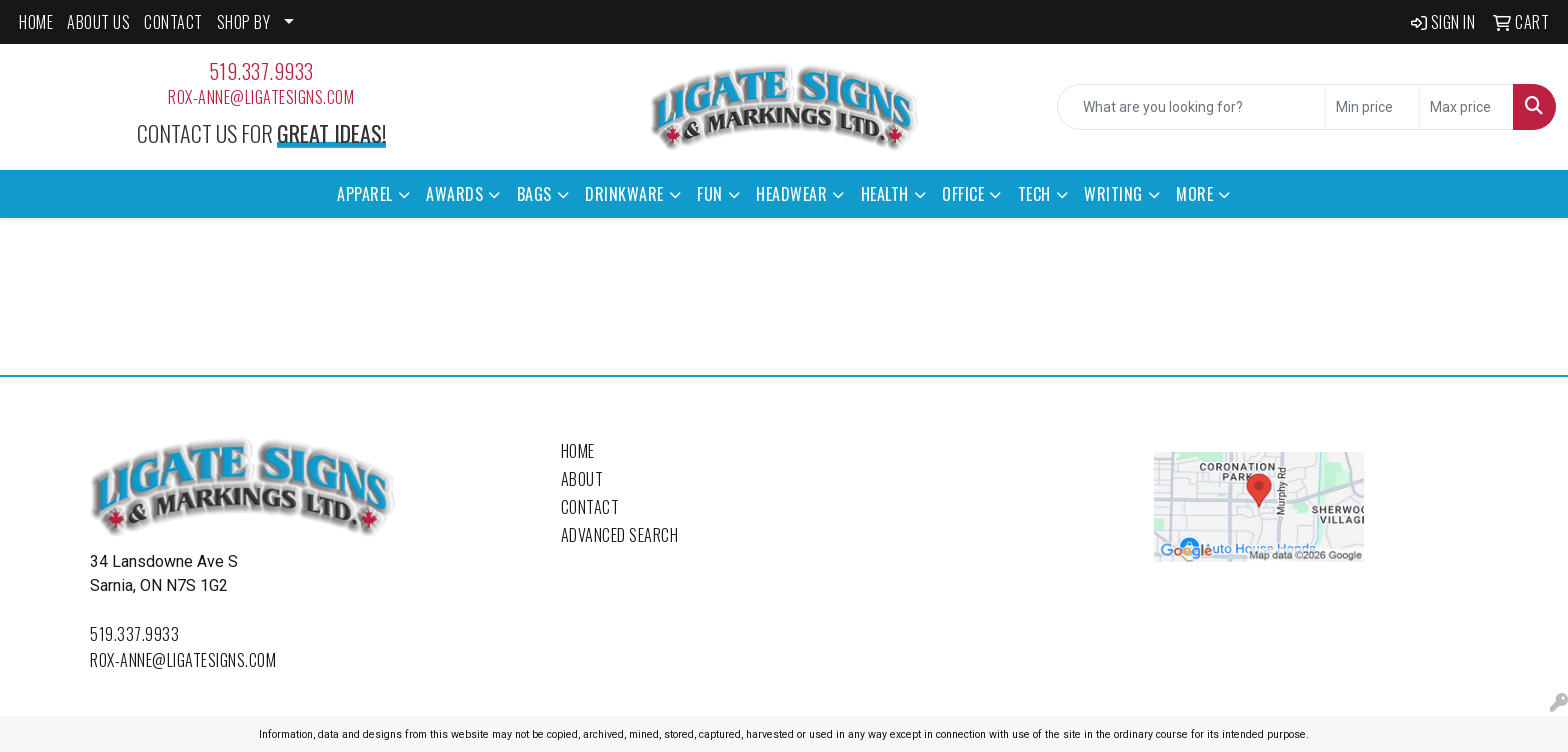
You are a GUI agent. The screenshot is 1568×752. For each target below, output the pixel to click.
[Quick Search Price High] (1466, 107)
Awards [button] (454, 194)
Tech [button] (1034, 194)
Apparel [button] (365, 194)
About (582, 479)
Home (578, 451)
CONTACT (173, 22)
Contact (590, 507)
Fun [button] (710, 194)
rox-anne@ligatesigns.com (261, 97)
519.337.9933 (261, 71)
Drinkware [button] (624, 194)
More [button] (1194, 194)
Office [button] (963, 194)
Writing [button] (1113, 194)
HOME (36, 22)
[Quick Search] (1191, 107)
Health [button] (885, 194)
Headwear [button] (791, 194)
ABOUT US (98, 22)
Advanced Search (620, 535)
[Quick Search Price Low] (1372, 107)
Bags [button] (534, 194)
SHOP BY (244, 22)
